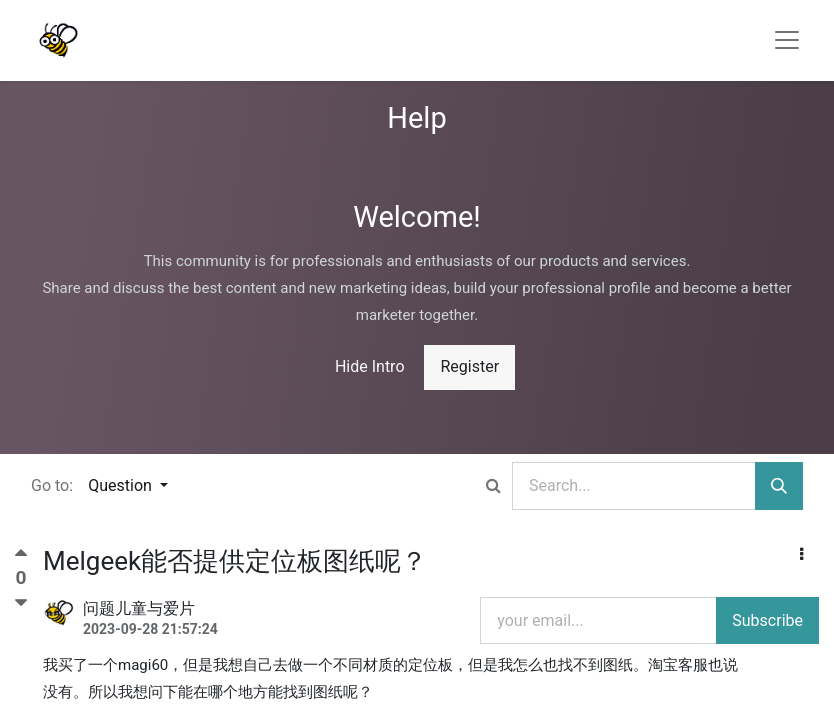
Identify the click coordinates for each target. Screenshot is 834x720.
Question (122, 485)
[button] (801, 555)
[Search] (779, 486)
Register (469, 366)
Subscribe (767, 620)
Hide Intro (370, 366)
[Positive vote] (21, 557)
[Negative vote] (21, 603)
